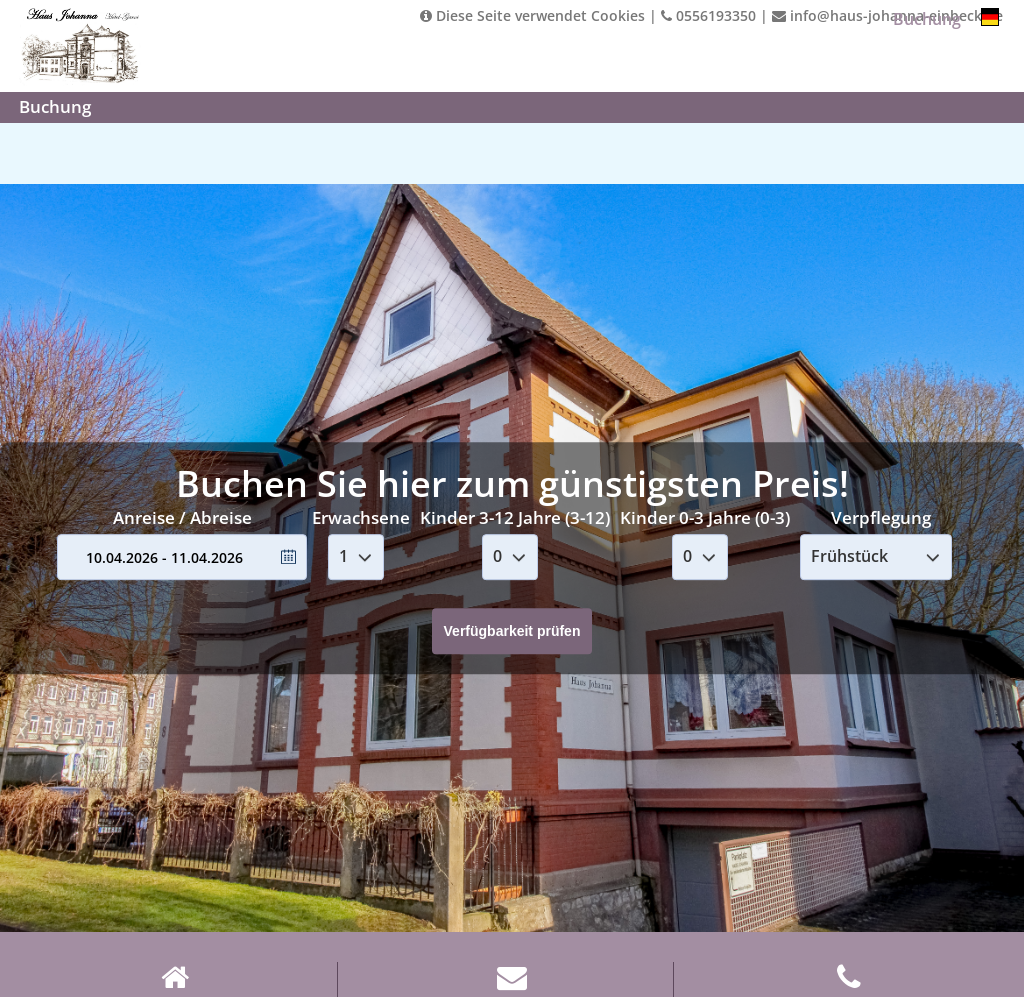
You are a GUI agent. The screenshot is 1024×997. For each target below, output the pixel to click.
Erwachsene (361, 517)
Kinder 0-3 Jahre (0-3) (705, 517)
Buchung (927, 19)
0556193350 (708, 15)
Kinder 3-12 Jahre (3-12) (515, 517)
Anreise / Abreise (182, 517)
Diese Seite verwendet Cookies (532, 15)
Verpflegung (881, 517)
